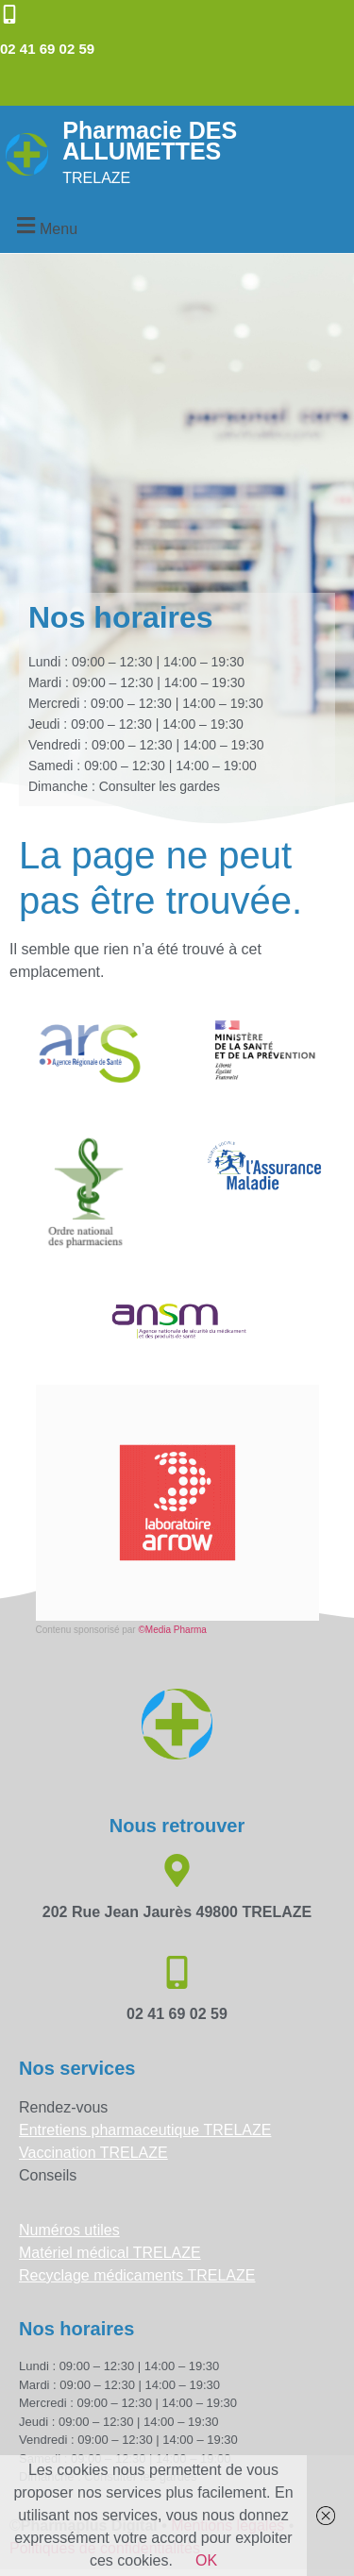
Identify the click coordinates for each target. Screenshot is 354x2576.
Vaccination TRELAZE (93, 2153)
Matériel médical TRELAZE (110, 2253)
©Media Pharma (172, 1630)
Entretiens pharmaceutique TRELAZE (145, 2130)
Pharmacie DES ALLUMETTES (149, 141)
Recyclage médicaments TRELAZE (137, 2275)
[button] (44, 226)
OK (206, 2560)
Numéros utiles (69, 2230)
